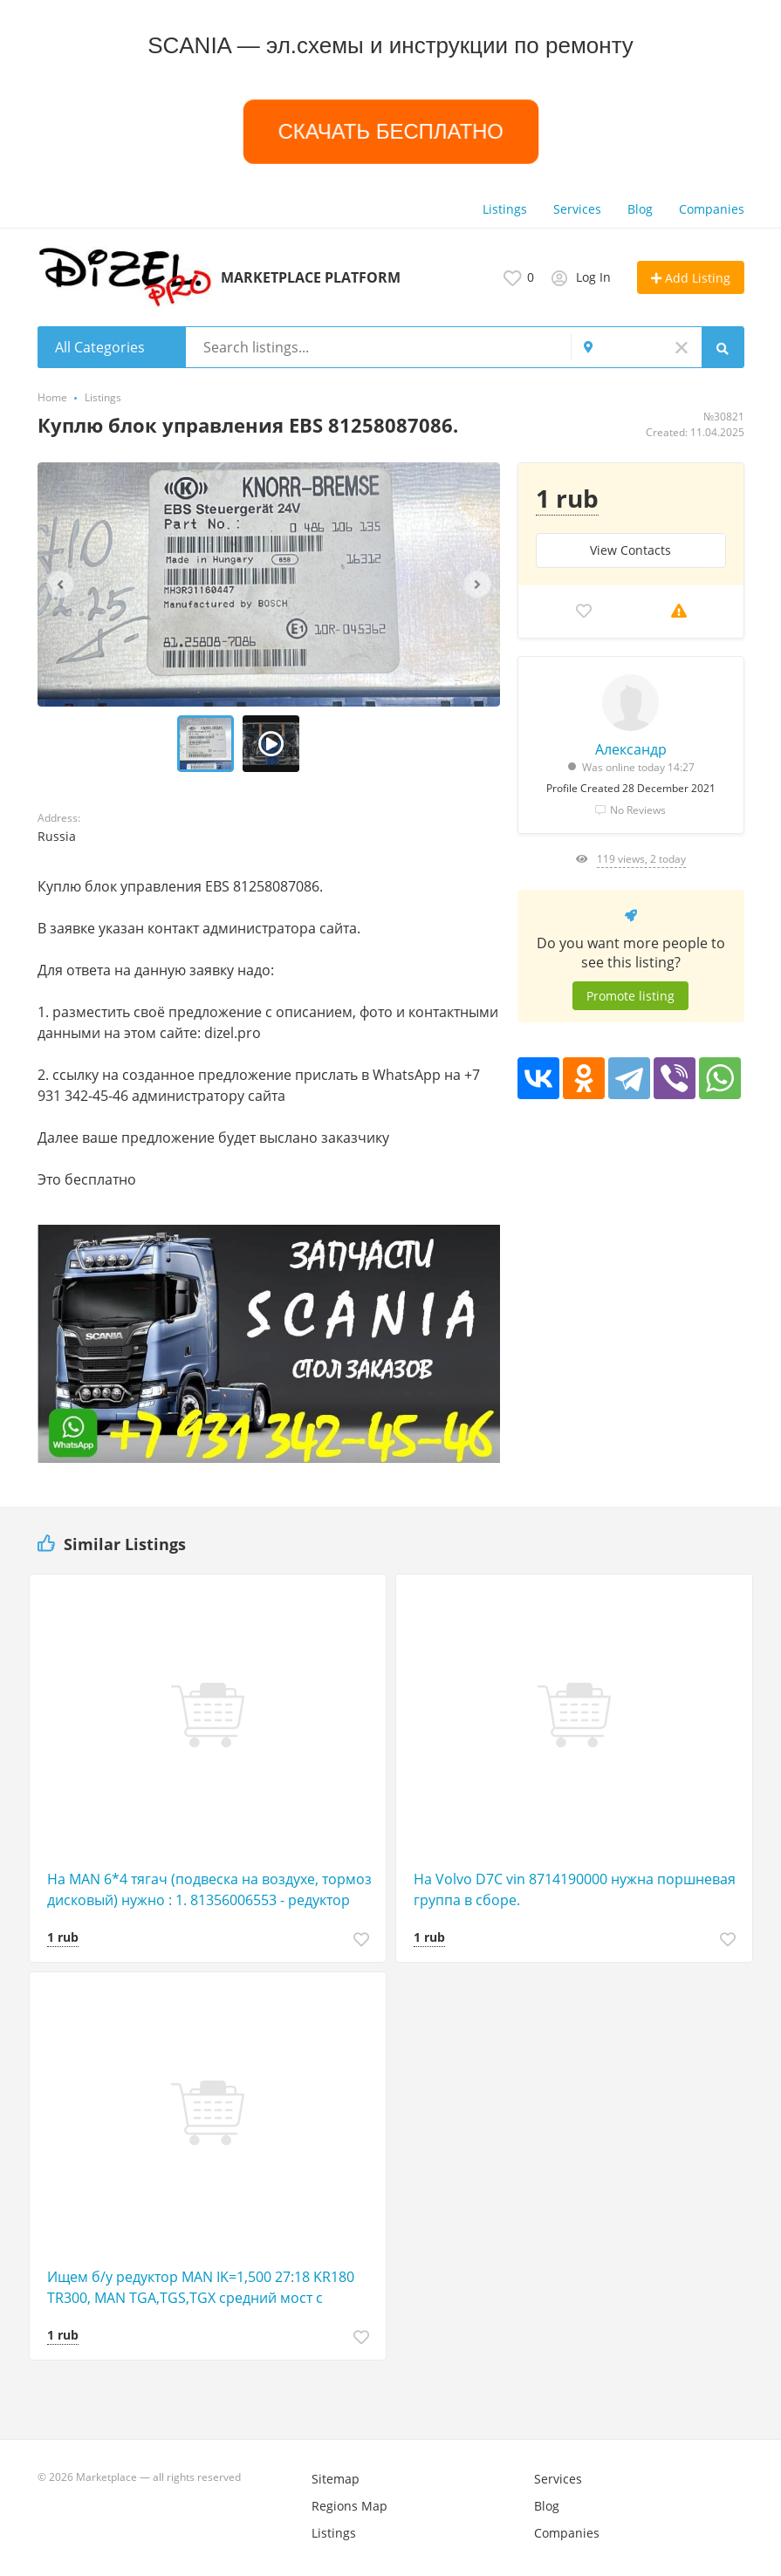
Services (577, 209)
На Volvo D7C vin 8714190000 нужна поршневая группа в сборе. (575, 1889)
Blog (640, 209)
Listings (505, 209)
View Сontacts (630, 550)
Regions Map (349, 2505)
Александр (631, 749)
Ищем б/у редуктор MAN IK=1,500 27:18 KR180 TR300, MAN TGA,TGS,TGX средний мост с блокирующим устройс (200, 2287)
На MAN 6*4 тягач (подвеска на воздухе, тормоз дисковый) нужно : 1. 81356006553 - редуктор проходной (209, 1889)
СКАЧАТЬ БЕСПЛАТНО (391, 131)
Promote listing (630, 995)
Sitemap (336, 2478)
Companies (711, 209)
